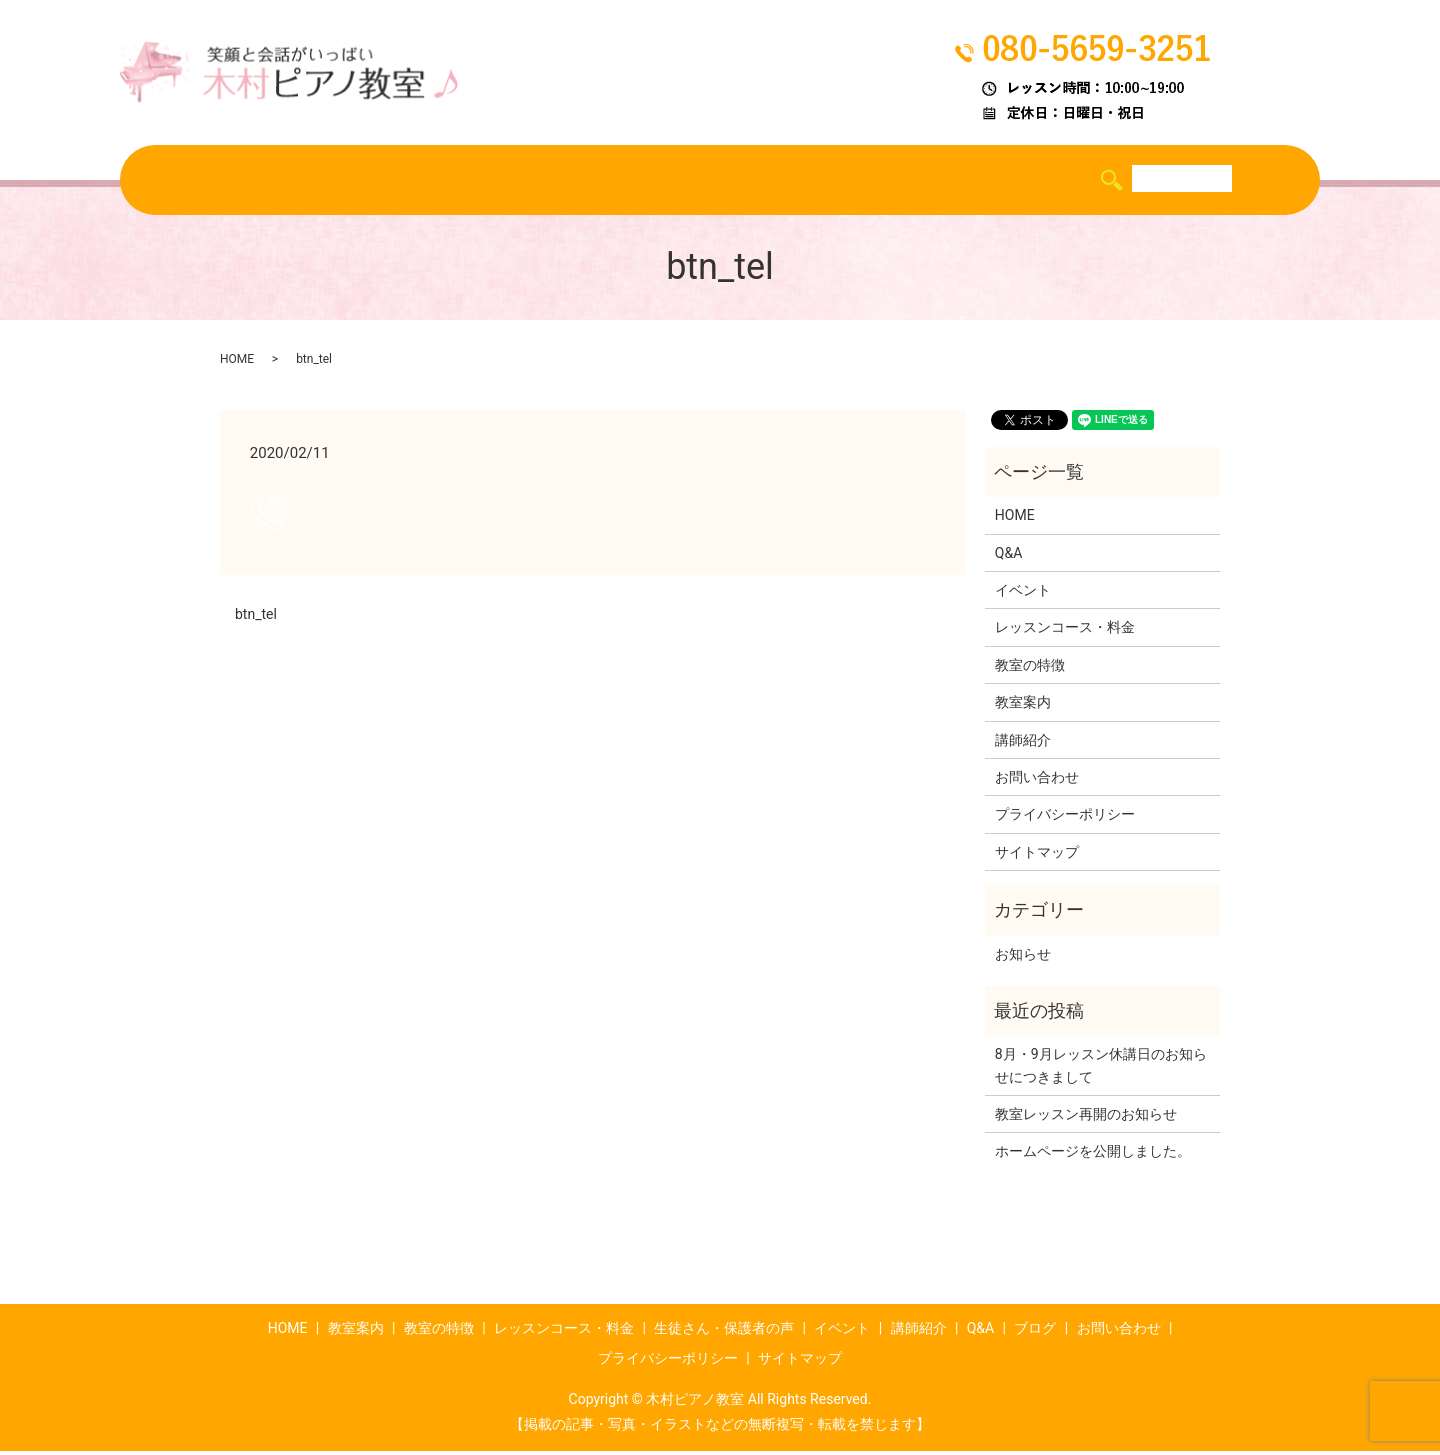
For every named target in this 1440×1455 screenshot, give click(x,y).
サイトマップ (1037, 856)
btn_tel (256, 618)
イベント (846, 181)
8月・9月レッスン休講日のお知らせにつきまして (1101, 1069)
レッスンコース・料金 (531, 181)
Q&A (1011, 181)
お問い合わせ (1037, 781)
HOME (210, 181)
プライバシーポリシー (1065, 818)
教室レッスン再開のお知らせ (1086, 1118)
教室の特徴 (388, 181)
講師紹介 (936, 181)
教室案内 (291, 181)
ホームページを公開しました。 (1093, 1156)
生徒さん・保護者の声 (711, 181)
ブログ (1078, 181)
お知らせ (1023, 958)
